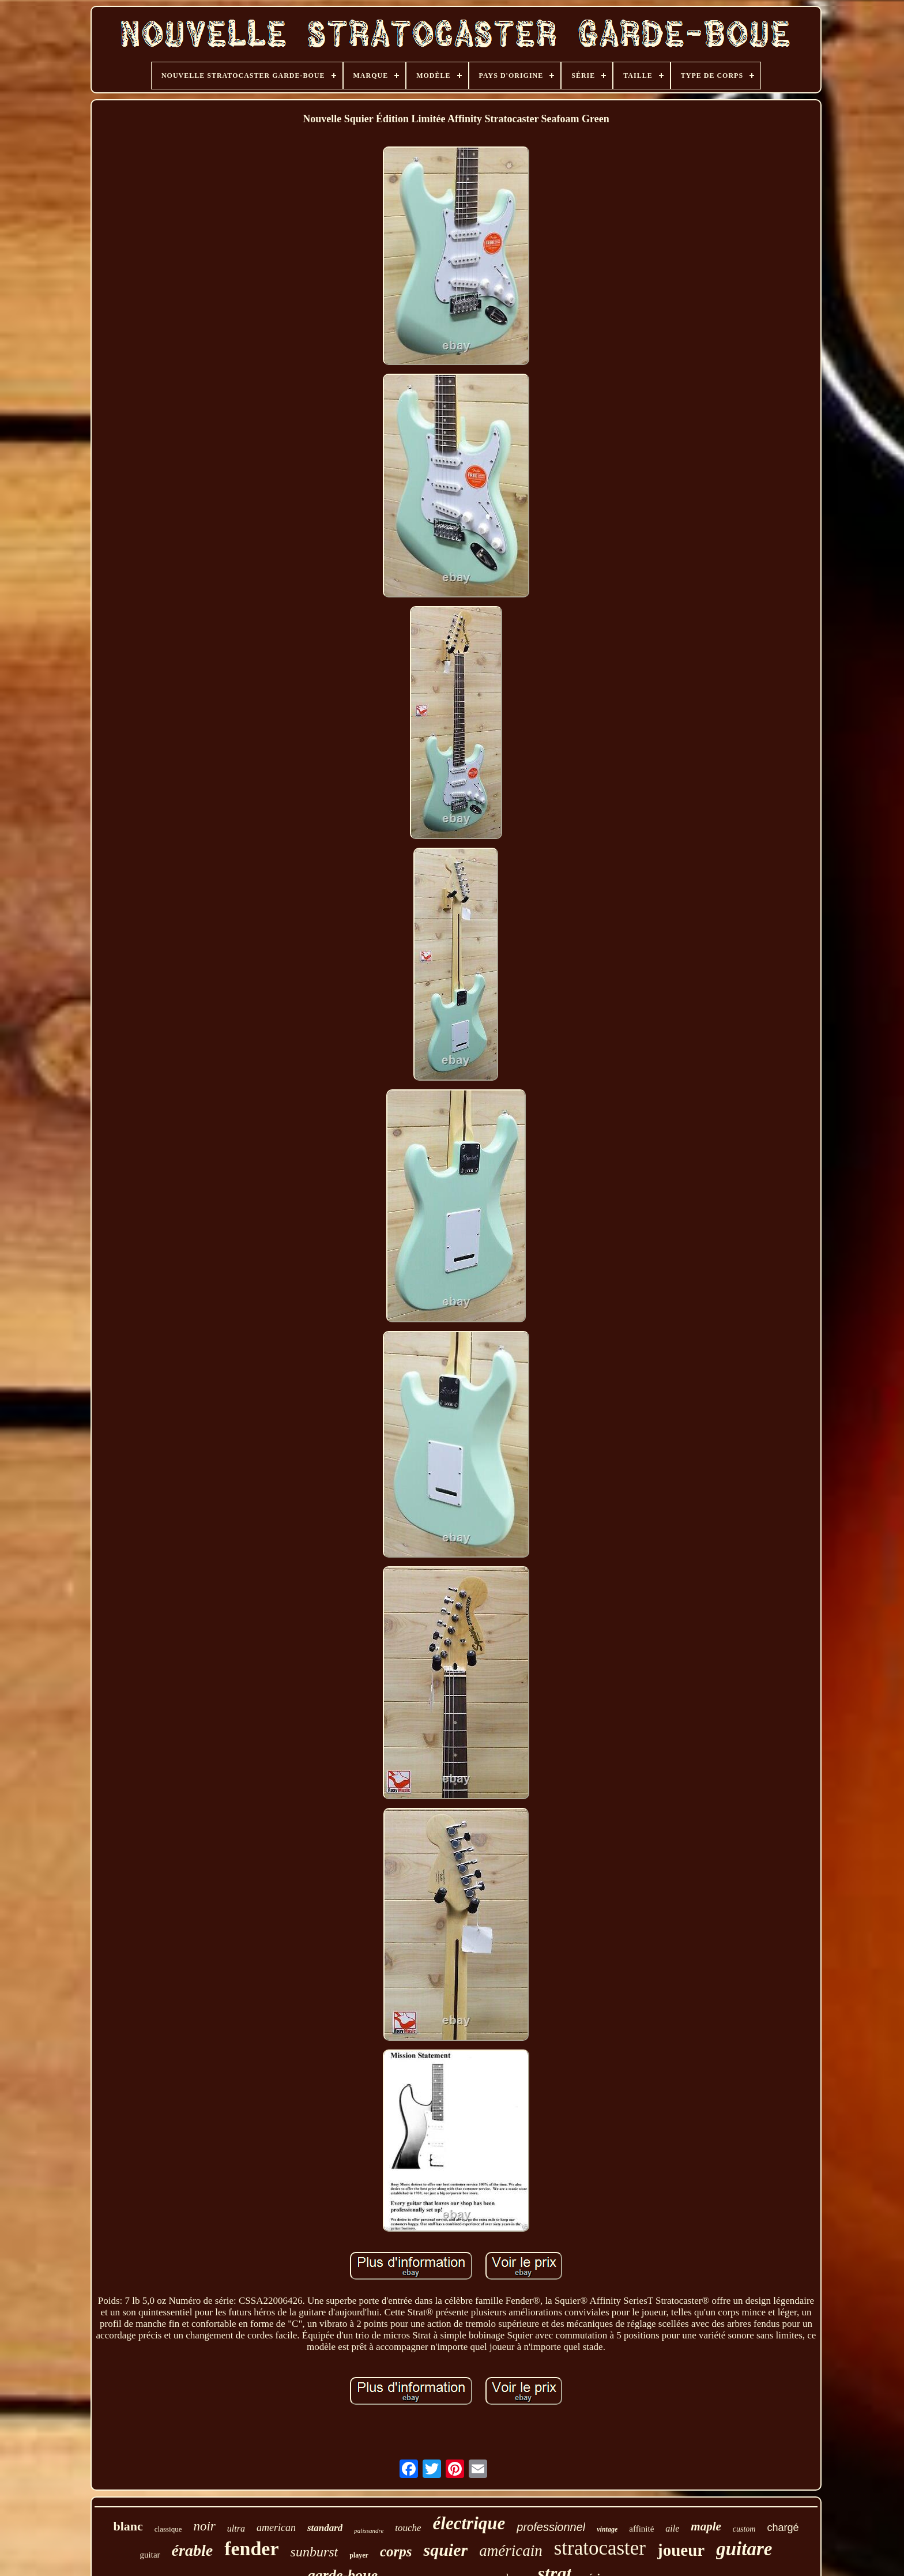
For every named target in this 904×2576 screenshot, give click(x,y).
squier (445, 2549)
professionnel (551, 2527)
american (276, 2527)
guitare (744, 2549)
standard (324, 2527)
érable (192, 2550)
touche (408, 2527)
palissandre (368, 2530)
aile (672, 2528)
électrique (469, 2523)
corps (396, 2551)
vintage (607, 2529)
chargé (782, 2527)
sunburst (314, 2551)
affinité (641, 2528)
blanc (127, 2526)
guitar (150, 2554)
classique (168, 2529)
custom (744, 2529)
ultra (236, 2528)
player (358, 2555)
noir (204, 2526)
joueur (681, 2550)
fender (251, 2548)
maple (706, 2526)
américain (510, 2550)
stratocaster (600, 2548)
